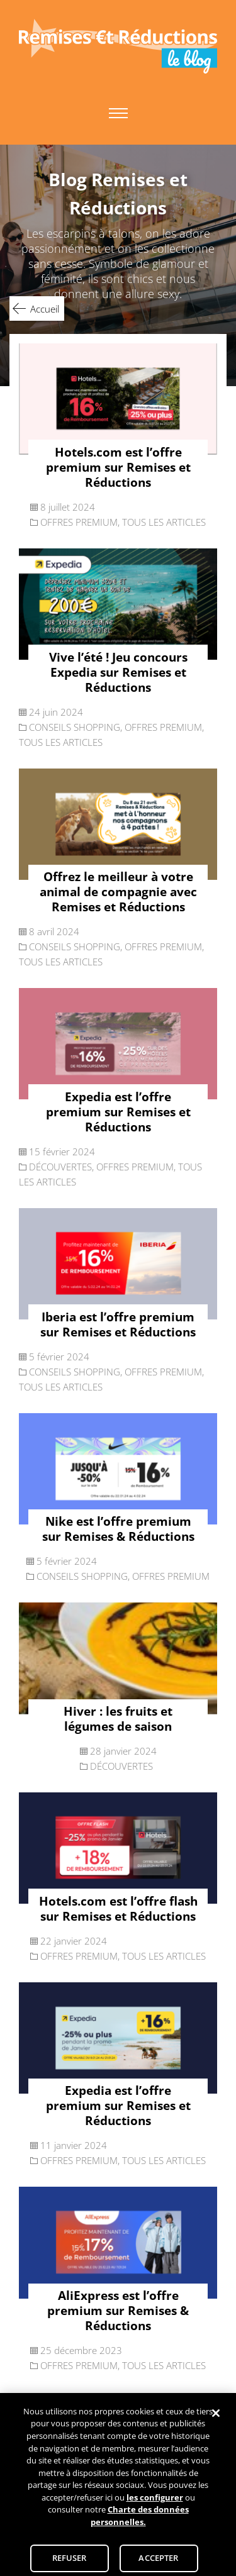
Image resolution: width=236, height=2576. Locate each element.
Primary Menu (118, 113)
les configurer (154, 2501)
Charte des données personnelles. (140, 2520)
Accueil (44, 309)
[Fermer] (216, 2417)
